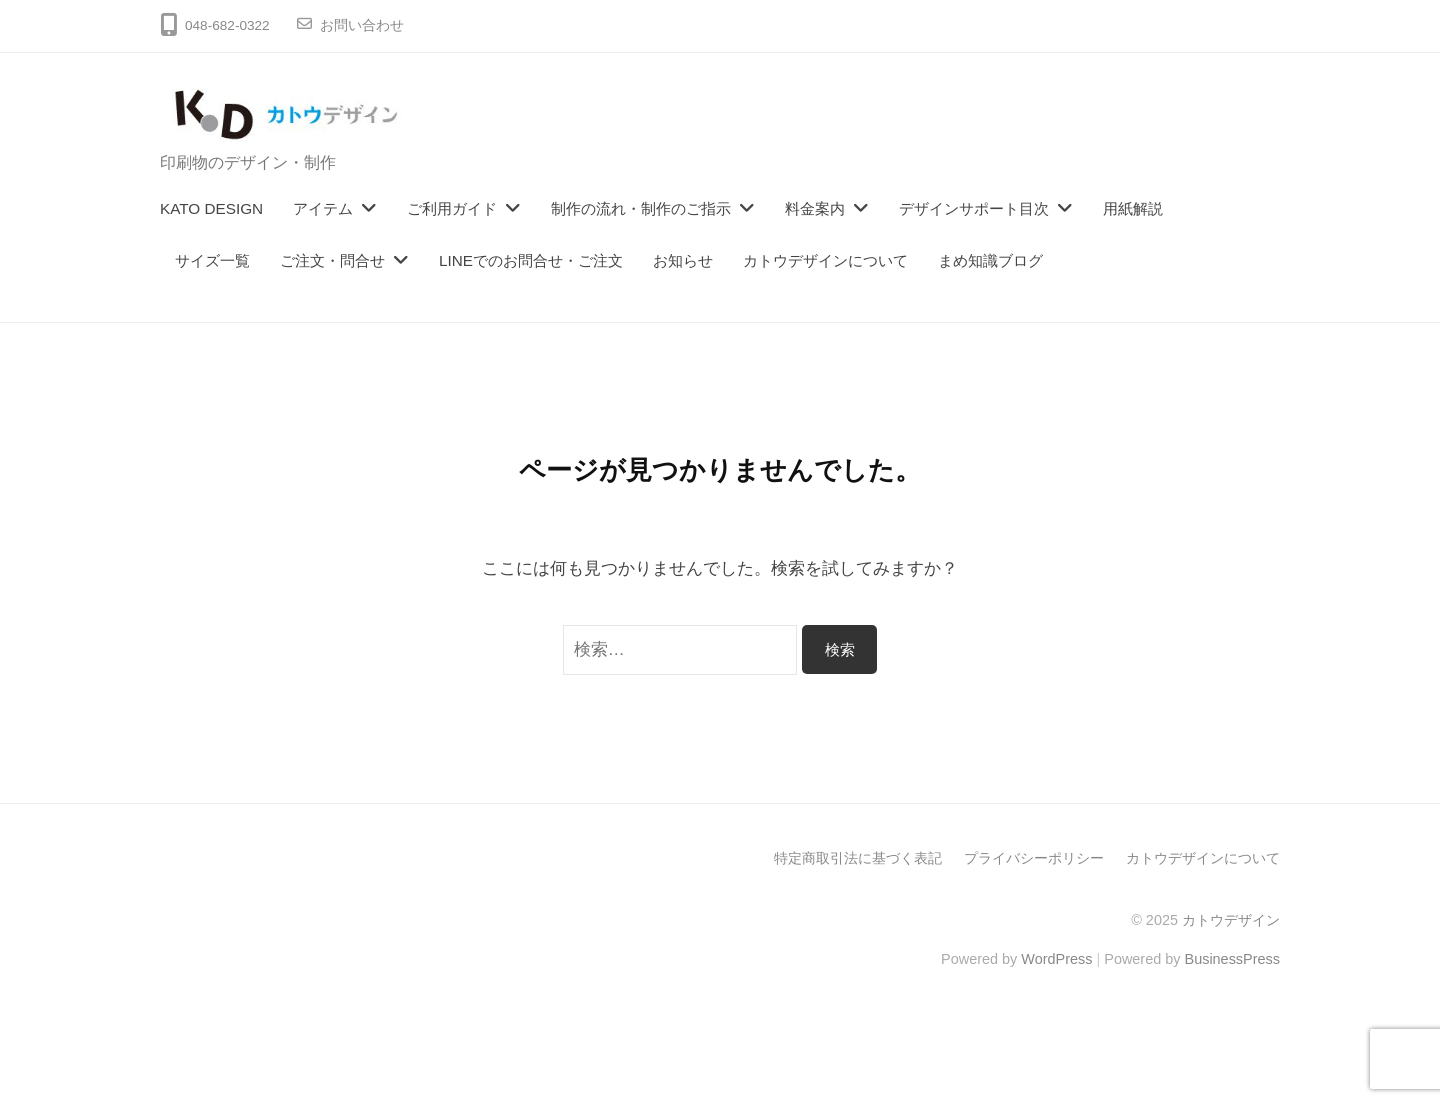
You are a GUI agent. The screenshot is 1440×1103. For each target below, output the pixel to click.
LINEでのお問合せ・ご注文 (531, 260)
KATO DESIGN (211, 208)
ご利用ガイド (452, 208)
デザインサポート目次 (974, 208)
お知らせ (683, 260)
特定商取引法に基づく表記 (858, 858)
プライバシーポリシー (1034, 858)
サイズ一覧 (212, 260)
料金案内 (815, 208)
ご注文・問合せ (332, 260)
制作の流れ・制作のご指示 (641, 208)
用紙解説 (1133, 208)
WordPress (1056, 959)
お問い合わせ (362, 25)
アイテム (323, 208)
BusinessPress (1233, 959)
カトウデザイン (1231, 920)
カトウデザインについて (825, 260)
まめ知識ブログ (990, 260)
